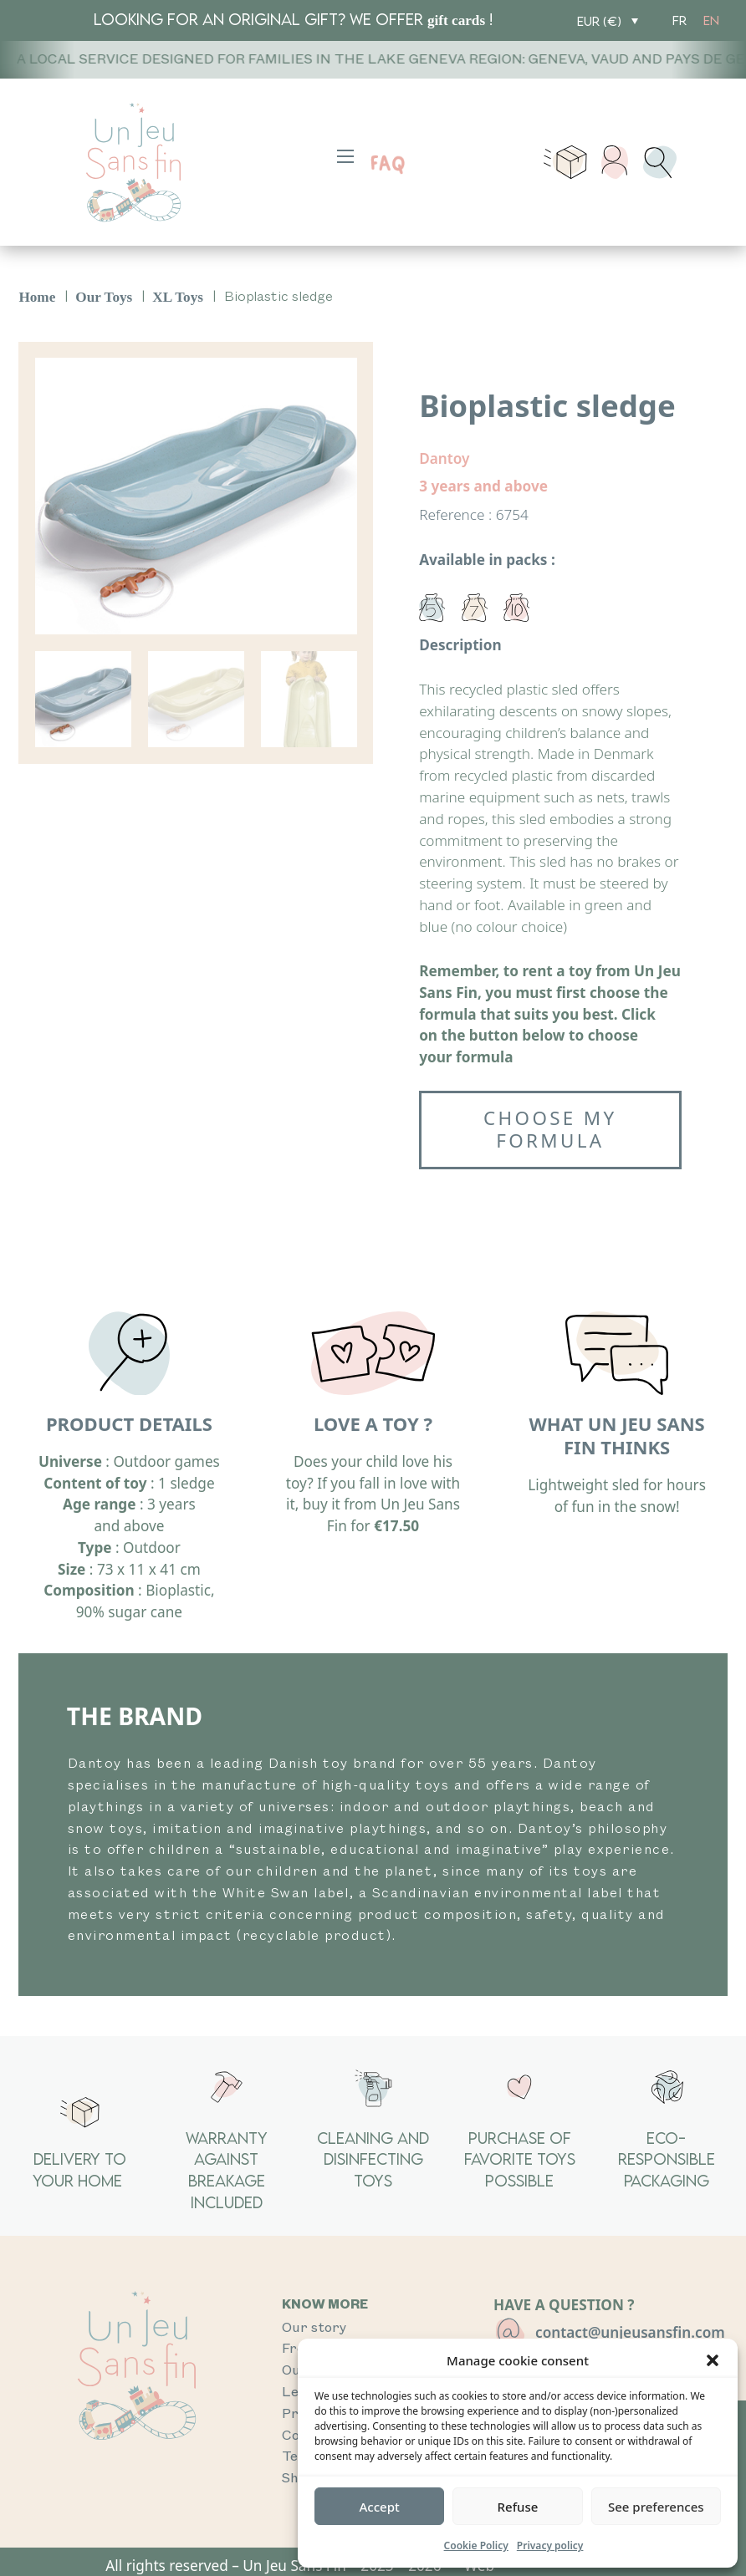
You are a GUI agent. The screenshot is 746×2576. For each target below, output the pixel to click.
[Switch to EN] (711, 20)
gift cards (456, 20)
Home (36, 297)
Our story (314, 2328)
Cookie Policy (476, 2545)
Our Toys (103, 297)
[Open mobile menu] (345, 156)
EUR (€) (599, 20)
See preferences (656, 2506)
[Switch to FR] (679, 20)
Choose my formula (549, 1129)
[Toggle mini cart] (565, 162)
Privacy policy (550, 2545)
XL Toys (177, 297)
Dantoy (444, 458)
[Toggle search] (660, 162)
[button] (712, 2360)
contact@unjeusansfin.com (630, 2332)
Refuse (518, 2506)
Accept (380, 2506)
